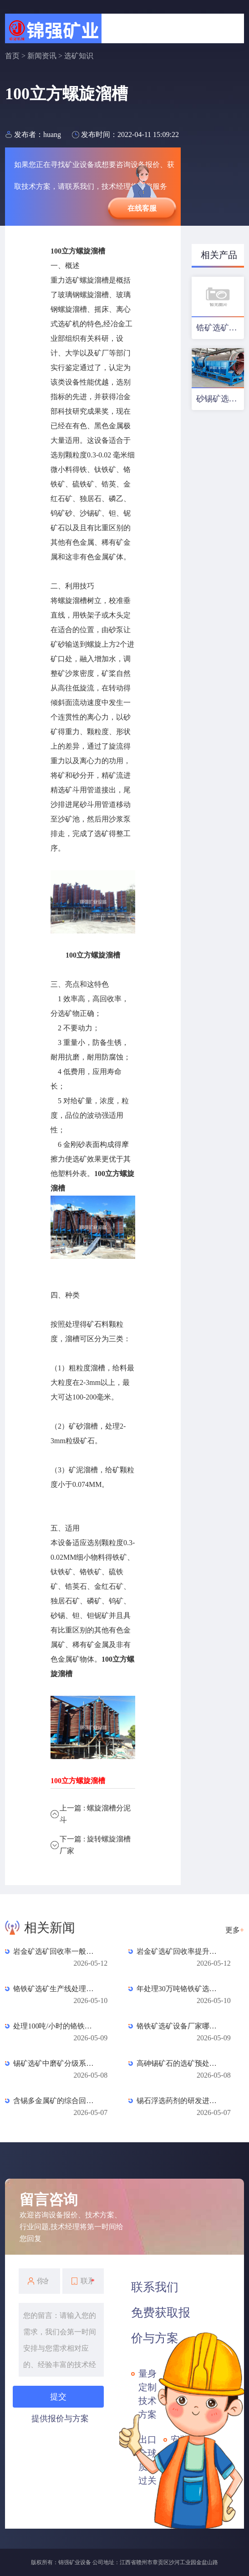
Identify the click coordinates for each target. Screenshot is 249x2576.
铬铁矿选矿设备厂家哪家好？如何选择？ (179, 2026)
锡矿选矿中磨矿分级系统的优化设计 (55, 2063)
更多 (234, 1930)
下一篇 (95, 1845)
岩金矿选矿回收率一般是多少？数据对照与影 (55, 1951)
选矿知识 (78, 56)
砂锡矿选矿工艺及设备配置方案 (220, 398)
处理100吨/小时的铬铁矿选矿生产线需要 (55, 2026)
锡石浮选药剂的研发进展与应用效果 (179, 2100)
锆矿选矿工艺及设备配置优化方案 (220, 327)
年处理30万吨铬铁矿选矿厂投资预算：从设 (179, 1989)
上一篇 (95, 1814)
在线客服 (142, 208)
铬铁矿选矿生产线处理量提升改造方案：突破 (55, 1989)
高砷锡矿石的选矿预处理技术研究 (179, 2063)
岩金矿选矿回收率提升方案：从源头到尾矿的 (179, 1951)
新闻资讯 (41, 56)
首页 (12, 56)
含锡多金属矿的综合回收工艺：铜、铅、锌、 (55, 2100)
